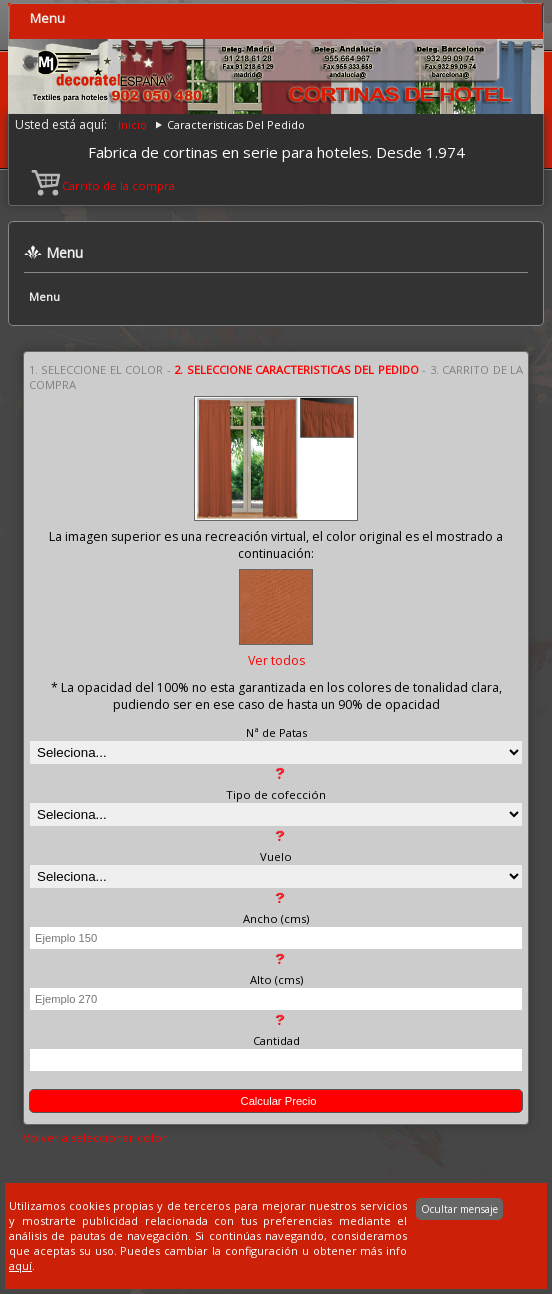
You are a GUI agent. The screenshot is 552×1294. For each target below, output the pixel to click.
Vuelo (276, 856)
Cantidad (276, 1040)
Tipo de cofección (276, 794)
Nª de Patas (276, 732)
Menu (47, 18)
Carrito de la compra (104, 185)
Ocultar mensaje (459, 1209)
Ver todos (276, 660)
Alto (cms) (276, 979)
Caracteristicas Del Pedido (236, 124)
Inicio (132, 124)
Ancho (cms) (276, 918)
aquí (20, 1265)
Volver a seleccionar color (95, 1137)
